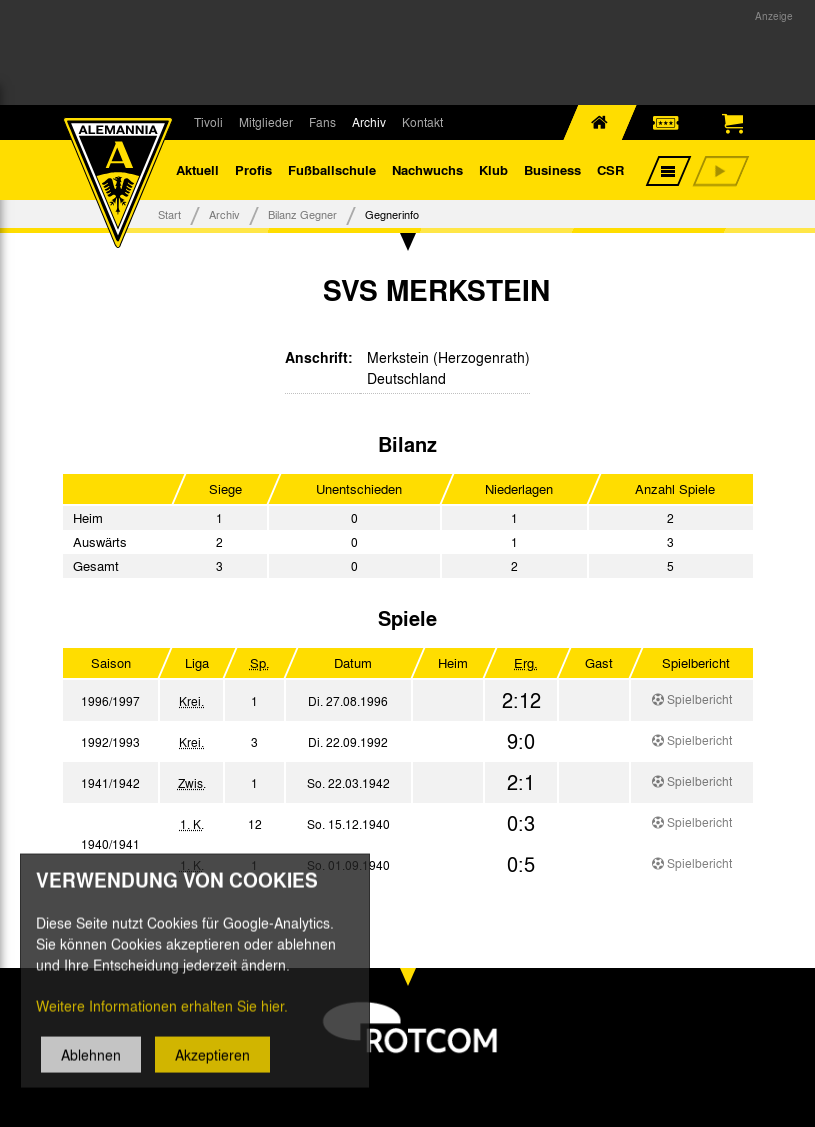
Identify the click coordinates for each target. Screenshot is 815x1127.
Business (552, 169)
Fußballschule (332, 169)
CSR (610, 169)
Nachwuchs (427, 169)
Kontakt (422, 122)
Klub (493, 169)
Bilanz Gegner (302, 214)
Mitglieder (266, 122)
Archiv (369, 122)
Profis (253, 169)
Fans (322, 122)
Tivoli (208, 122)
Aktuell (197, 169)
